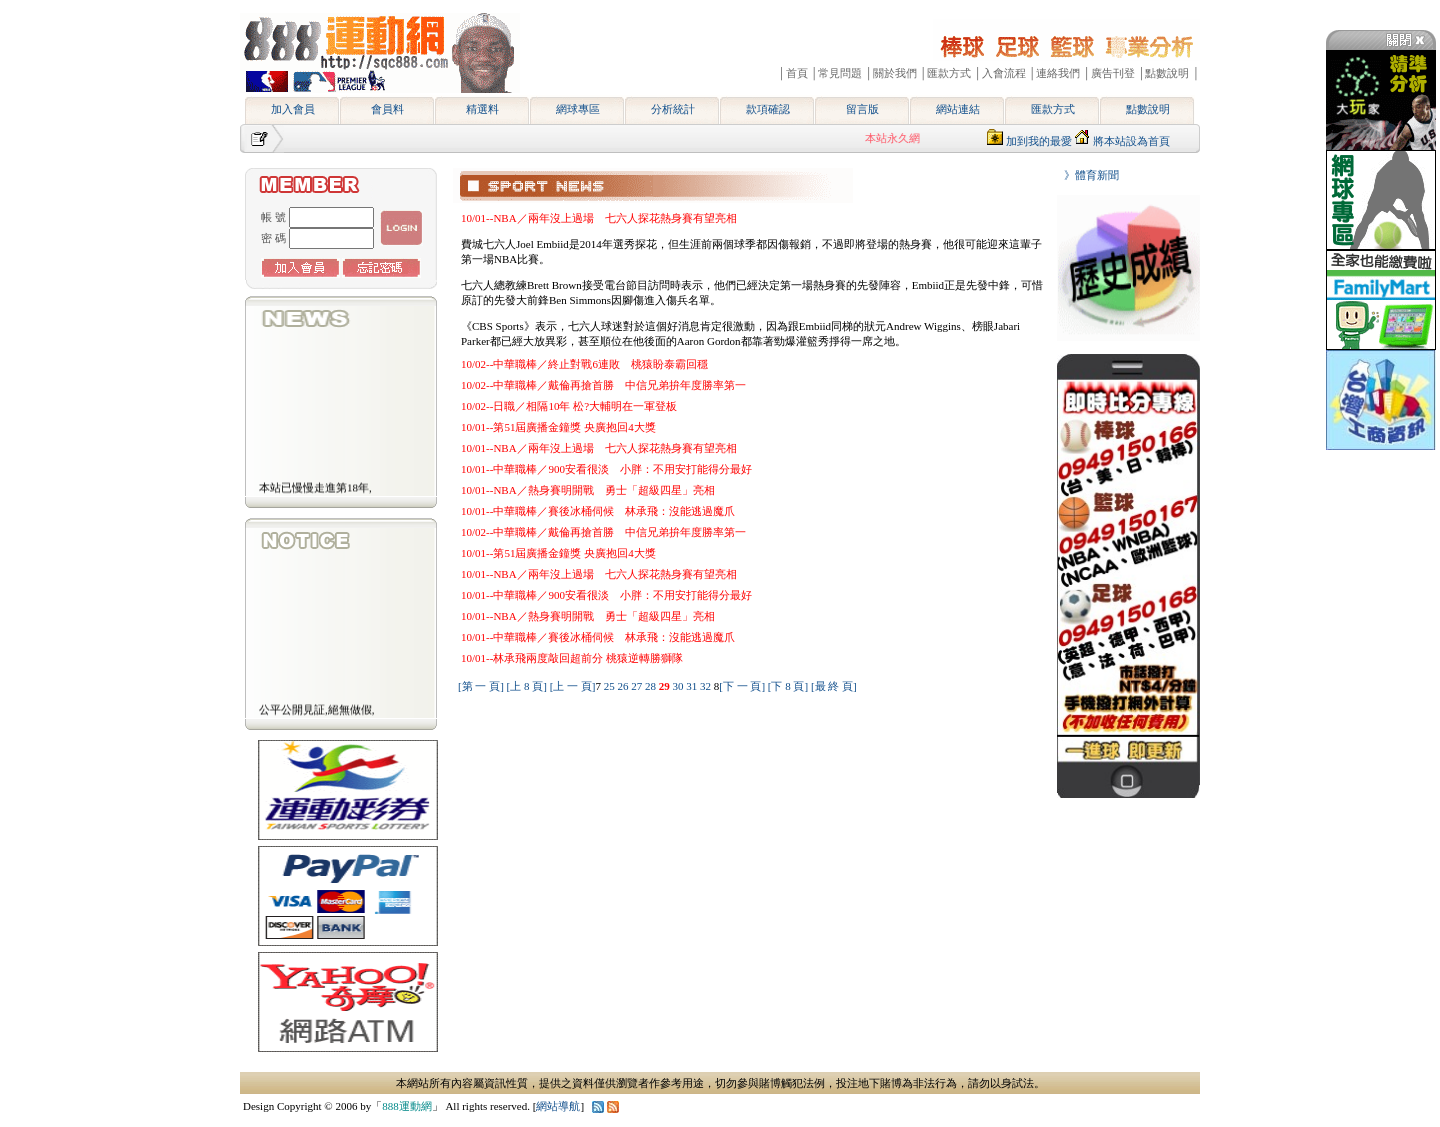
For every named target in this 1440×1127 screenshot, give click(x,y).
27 (638, 686)
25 (611, 686)
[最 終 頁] (834, 686)
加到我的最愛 (1039, 141)
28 (652, 686)
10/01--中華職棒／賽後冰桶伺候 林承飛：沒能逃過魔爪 (598, 511)
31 (693, 686)
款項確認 (768, 109)
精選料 (482, 109)
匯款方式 (1053, 109)
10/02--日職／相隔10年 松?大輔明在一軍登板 (569, 406)
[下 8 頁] (788, 686)
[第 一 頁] (481, 686)
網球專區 (578, 109)
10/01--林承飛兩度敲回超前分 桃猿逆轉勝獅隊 (572, 658)
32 (707, 686)
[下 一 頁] (742, 686)
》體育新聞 (1086, 175)
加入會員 (293, 109)
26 (624, 686)
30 (679, 686)
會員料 (387, 109)
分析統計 (673, 109)
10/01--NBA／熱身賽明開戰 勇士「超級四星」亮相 (588, 490)
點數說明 (1148, 109)
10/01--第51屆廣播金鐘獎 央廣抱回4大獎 (558, 427)
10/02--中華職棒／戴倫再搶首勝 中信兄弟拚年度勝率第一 (603, 385)
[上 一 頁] (573, 686)
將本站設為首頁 (1131, 141)
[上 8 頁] (527, 686)
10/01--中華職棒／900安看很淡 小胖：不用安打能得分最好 (606, 469)
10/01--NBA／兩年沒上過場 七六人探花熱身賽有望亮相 (599, 218)
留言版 (862, 109)
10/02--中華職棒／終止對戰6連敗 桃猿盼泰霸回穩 (584, 364)
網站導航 (558, 1106)
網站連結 (958, 109)
